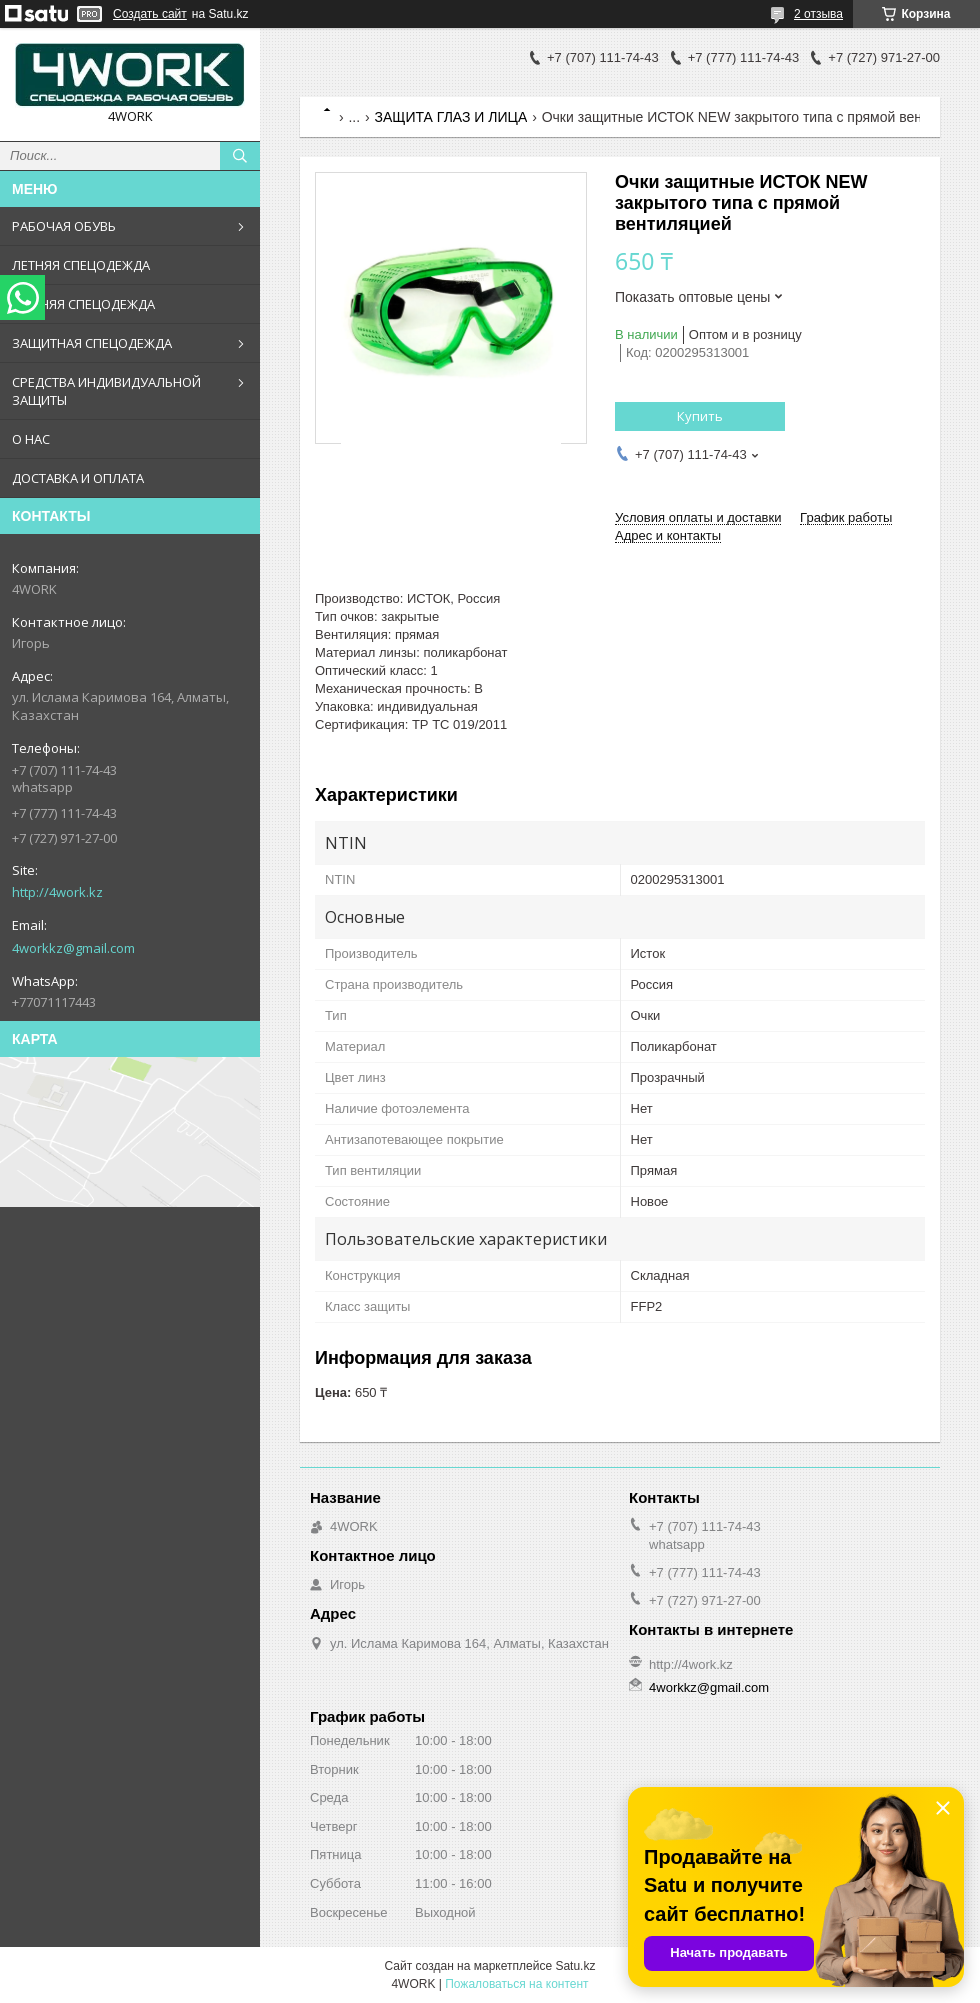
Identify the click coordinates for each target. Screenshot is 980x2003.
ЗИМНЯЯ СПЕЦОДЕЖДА (83, 304)
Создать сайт (150, 14)
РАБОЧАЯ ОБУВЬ (64, 226)
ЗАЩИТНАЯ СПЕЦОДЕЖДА (92, 343)
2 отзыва (818, 14)
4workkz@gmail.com (73, 948)
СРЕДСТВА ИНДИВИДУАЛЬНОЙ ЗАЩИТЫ (106, 391)
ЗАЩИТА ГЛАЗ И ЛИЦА (451, 117)
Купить (700, 416)
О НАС (31, 439)
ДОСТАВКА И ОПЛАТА (78, 478)
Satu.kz (575, 1966)
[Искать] (240, 156)
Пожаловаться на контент (516, 1984)
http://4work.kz (57, 892)
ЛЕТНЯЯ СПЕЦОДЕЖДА (81, 265)
